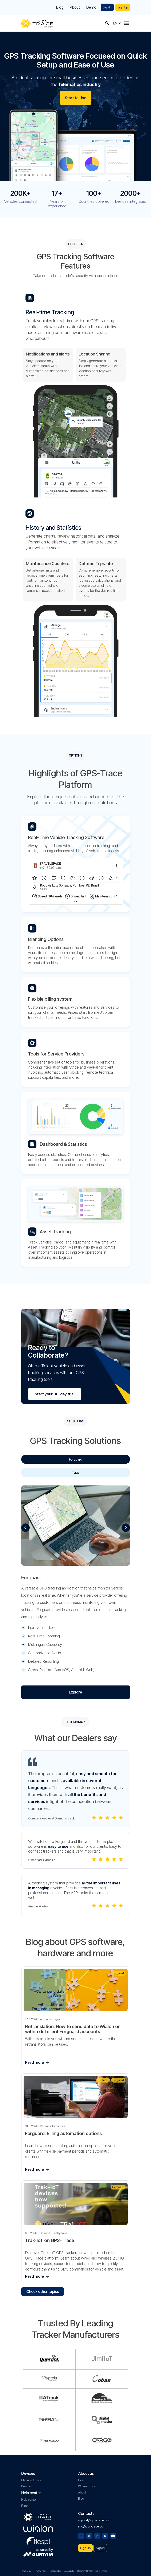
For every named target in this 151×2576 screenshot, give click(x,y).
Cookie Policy (55, 2571)
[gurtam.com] (38, 2528)
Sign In (107, 7)
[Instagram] (105, 2535)
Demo (91, 7)
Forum (25, 2505)
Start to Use (75, 98)
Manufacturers (31, 2480)
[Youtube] (113, 2535)
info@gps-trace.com (91, 2526)
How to (82, 2480)
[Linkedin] (97, 2535)
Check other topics (42, 2291)
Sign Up (123, 7)
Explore (75, 1692)
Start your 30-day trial (54, 1394)
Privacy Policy (40, 2571)
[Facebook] (81, 2535)
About (75, 7)
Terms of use (26, 2571)
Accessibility (69, 2571)
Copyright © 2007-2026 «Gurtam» (92, 2571)
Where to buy (87, 2486)
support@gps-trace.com (94, 2520)
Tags (75, 1472)
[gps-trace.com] (37, 23)
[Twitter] (89, 2535)
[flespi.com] (38, 2540)
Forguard (75, 1459)
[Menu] (126, 23)
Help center (29, 2499)
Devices (26, 2486)
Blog (60, 7)
